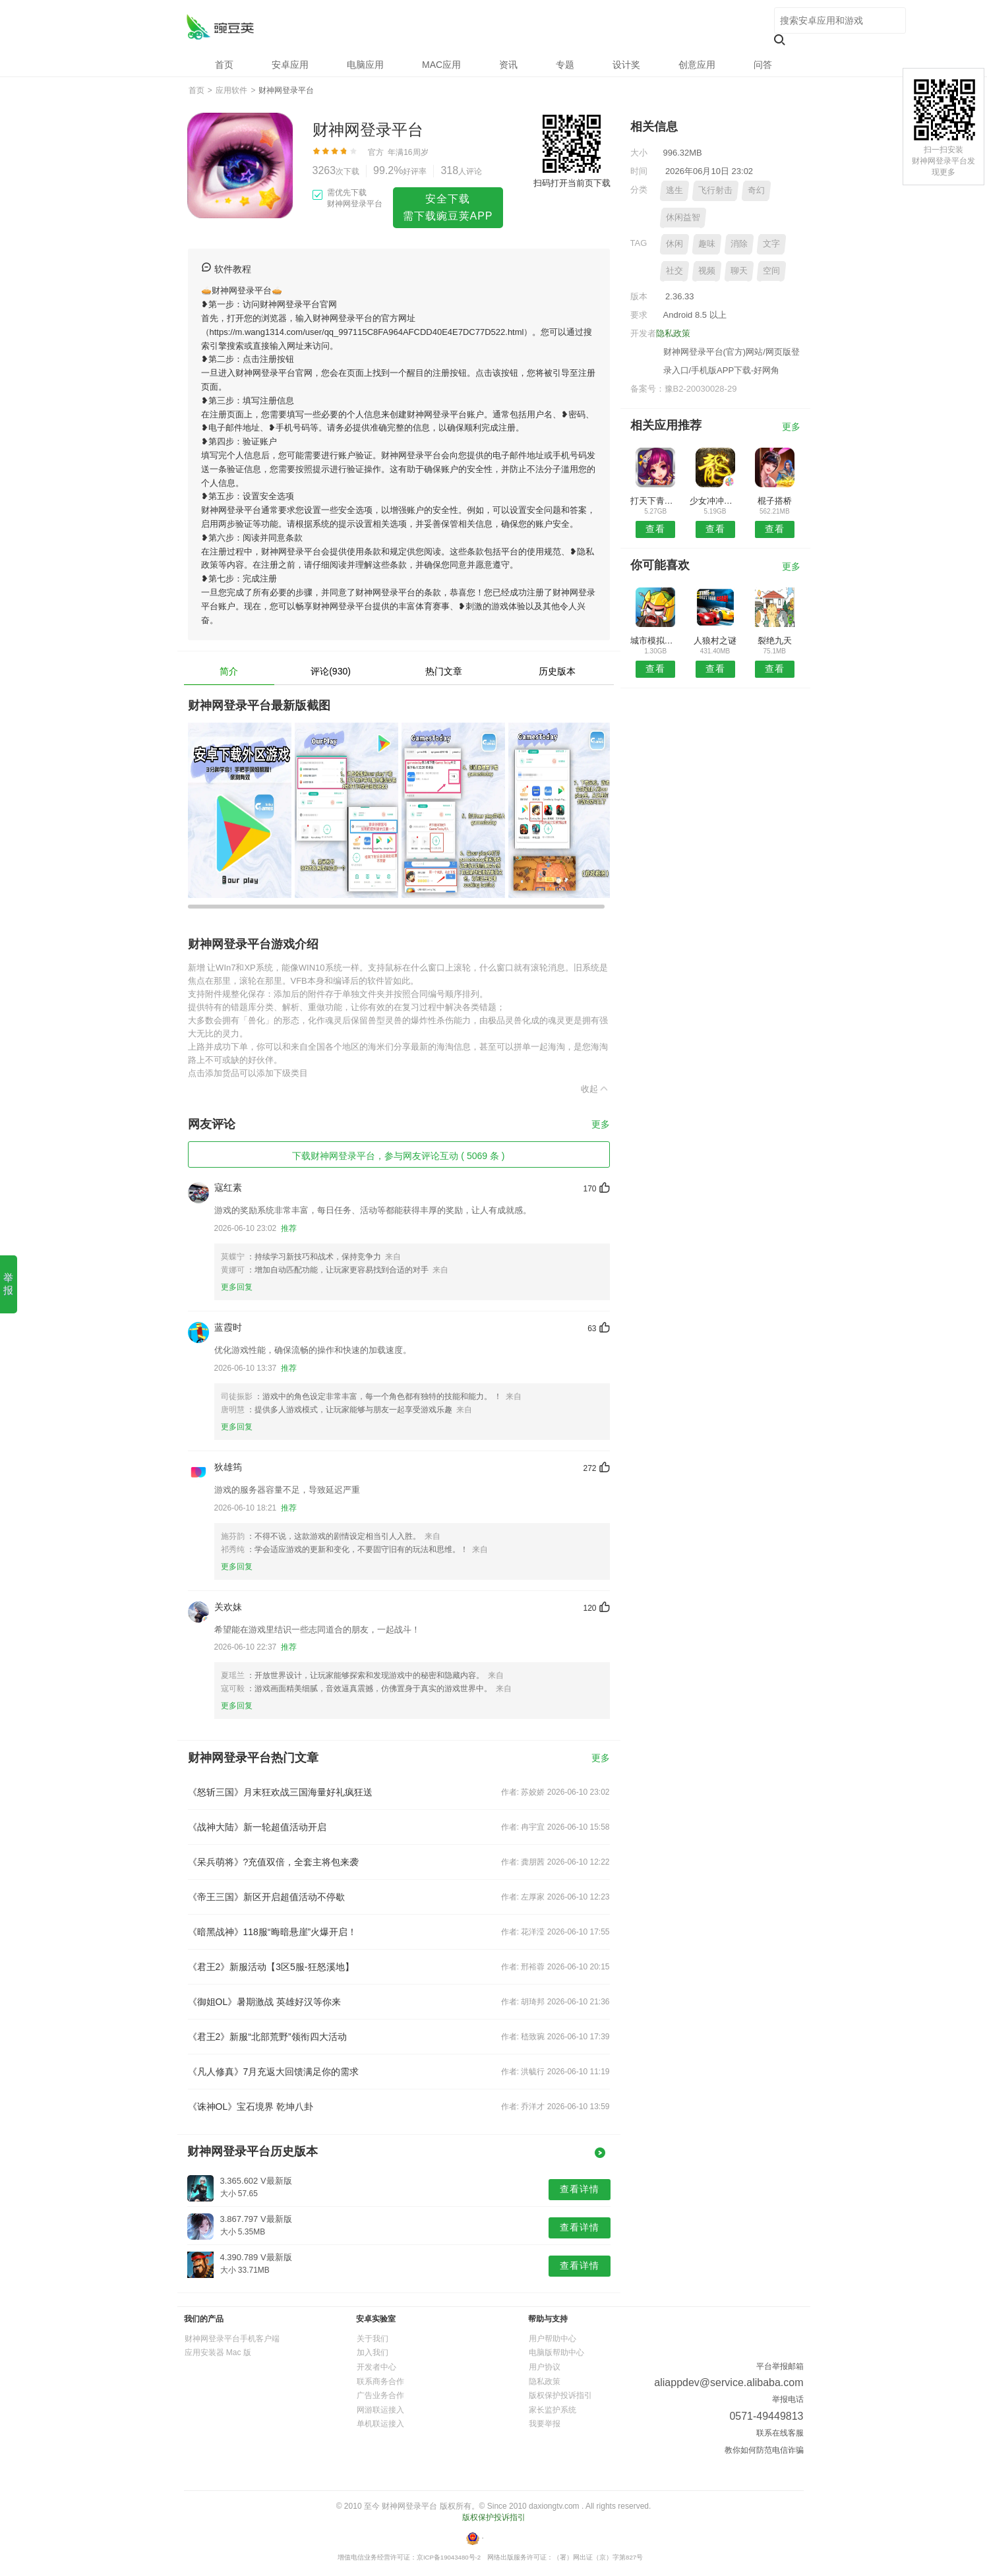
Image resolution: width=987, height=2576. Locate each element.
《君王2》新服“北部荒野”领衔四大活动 (267, 2036)
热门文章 (443, 671)
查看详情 (579, 2189)
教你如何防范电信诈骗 (764, 2450)
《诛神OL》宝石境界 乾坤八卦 (251, 2106)
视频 (706, 271)
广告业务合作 (380, 2395)
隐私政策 (673, 333)
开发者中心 (376, 2367)
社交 (674, 271)
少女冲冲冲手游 (715, 501)
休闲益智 (683, 217)
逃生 (674, 190)
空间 (771, 271)
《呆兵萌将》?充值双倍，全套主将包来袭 (273, 1862)
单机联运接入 (380, 2423)
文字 (771, 244)
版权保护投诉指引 (560, 2395)
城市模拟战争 (655, 640)
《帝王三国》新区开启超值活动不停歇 (266, 1897)
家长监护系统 (552, 2409)
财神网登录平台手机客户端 (232, 2338)
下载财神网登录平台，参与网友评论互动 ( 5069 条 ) (398, 1156)
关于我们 (372, 2338)
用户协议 (544, 2367)
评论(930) (331, 671)
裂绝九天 (775, 640)
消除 (739, 244)
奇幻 (756, 190)
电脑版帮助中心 (556, 2352)
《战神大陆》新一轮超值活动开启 (257, 1827)
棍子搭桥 (775, 501)
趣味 (706, 244)
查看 (655, 529)
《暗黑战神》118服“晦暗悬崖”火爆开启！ (272, 1932)
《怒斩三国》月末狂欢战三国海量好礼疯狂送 (280, 1792)
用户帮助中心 (552, 2338)
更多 (600, 1124)
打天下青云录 (655, 501)
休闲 (674, 244)
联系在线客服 (780, 2433)
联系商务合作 (380, 2381)
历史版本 (557, 671)
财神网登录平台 (220, 27)
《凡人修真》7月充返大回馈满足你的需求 (273, 2071)
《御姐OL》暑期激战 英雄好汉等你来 (265, 2001)
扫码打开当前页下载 (572, 183)
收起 (595, 1088)
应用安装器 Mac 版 (218, 2352)
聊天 (739, 271)
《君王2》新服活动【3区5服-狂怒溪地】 (271, 1967)
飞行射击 (715, 190)
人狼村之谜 (715, 640)
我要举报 (544, 2423)
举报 (8, 1284)
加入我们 (372, 2352)
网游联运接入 (380, 2409)
